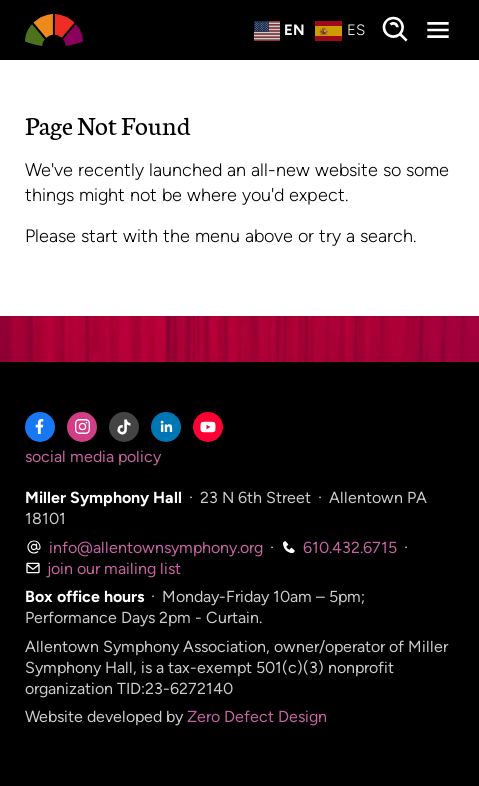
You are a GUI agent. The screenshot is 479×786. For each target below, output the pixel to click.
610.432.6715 (339, 547)
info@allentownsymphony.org (144, 547)
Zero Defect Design (257, 716)
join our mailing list (103, 568)
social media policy (93, 456)
